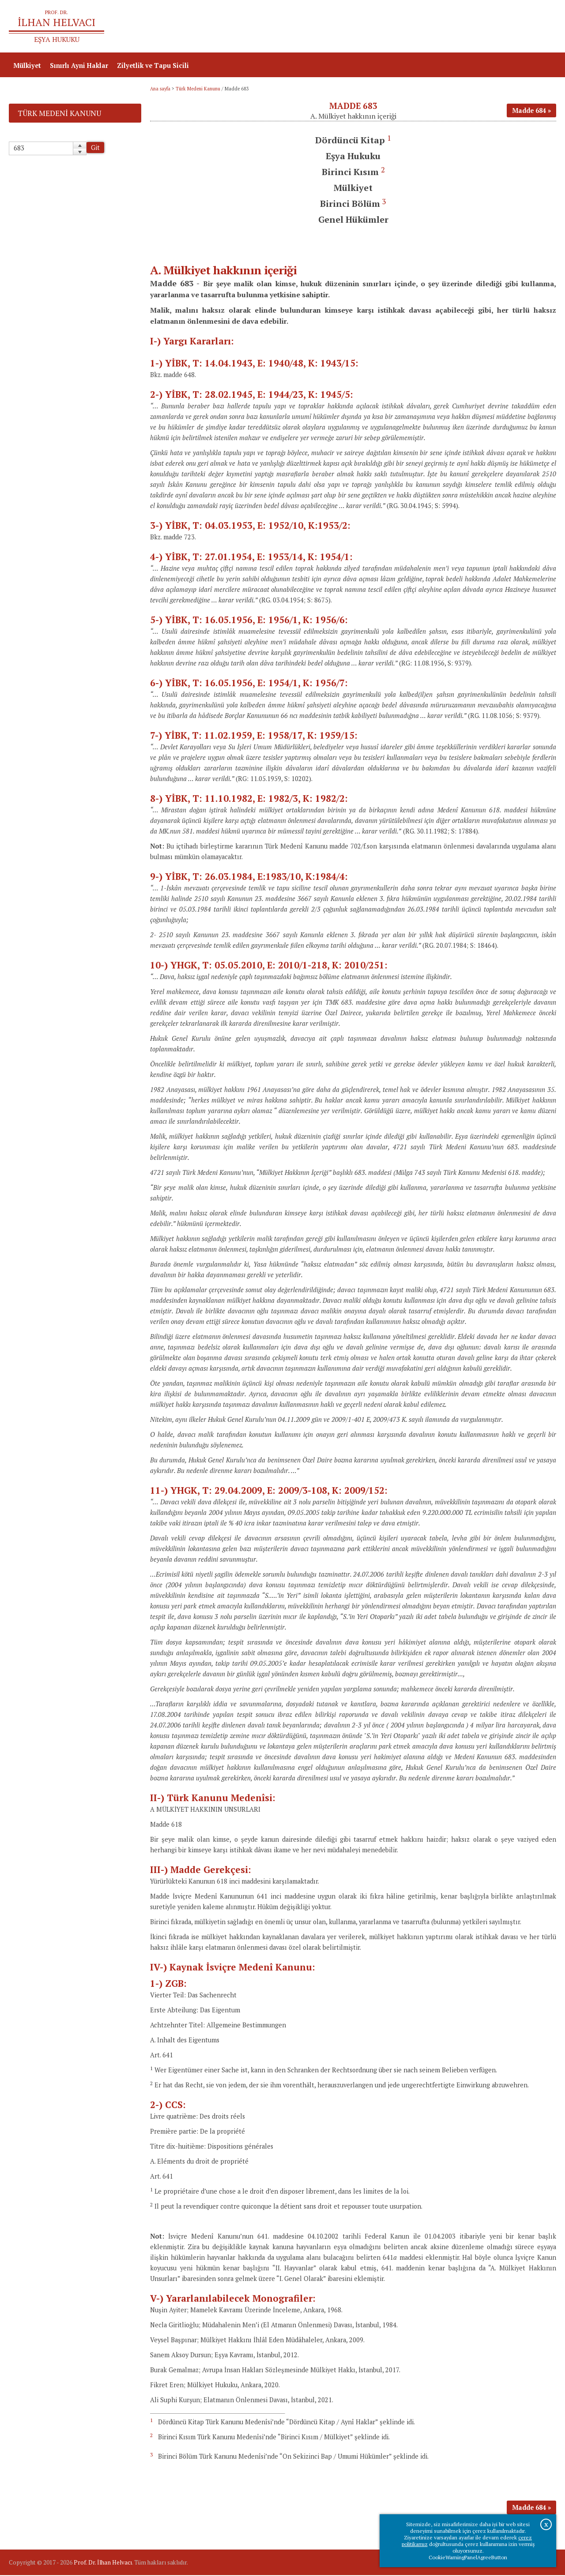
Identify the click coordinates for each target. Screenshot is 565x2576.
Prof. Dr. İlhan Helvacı (103, 2563)
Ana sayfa (428, 26)
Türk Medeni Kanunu (198, 89)
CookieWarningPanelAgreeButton (468, 2557)
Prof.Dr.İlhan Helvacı (486, 26)
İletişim (539, 26)
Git (95, 148)
